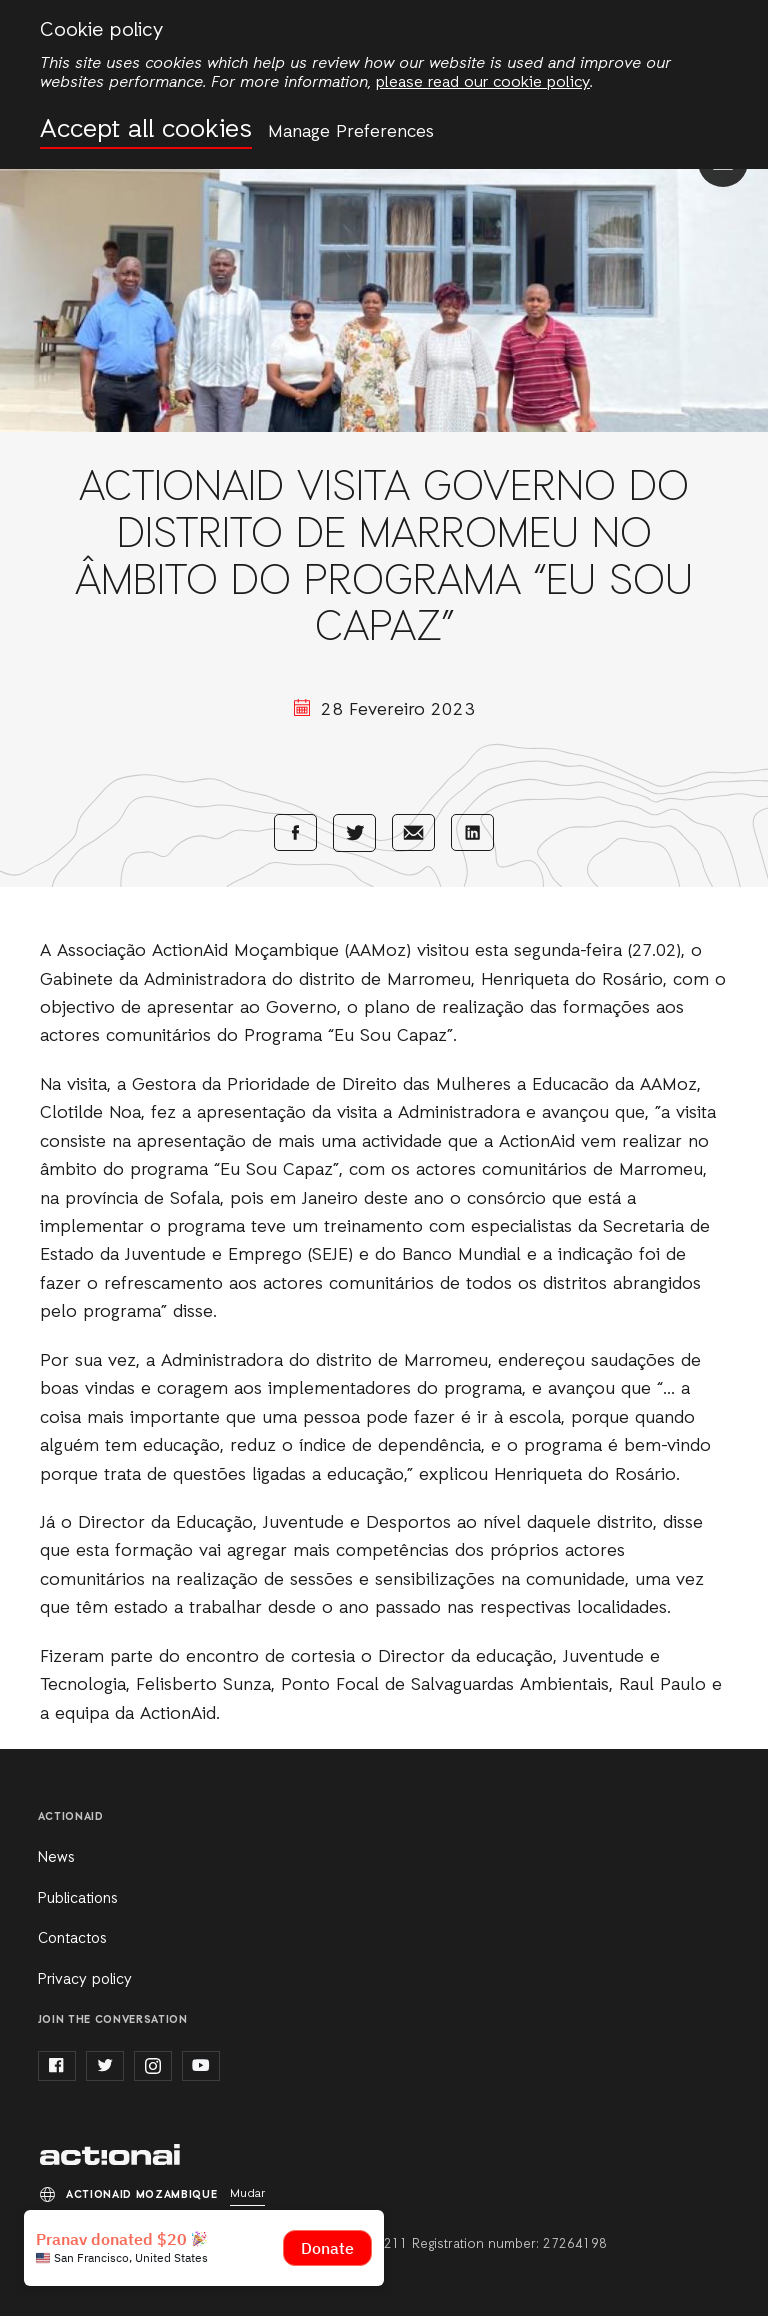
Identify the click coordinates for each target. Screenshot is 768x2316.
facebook (57, 2066)
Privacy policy (85, 1980)
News (56, 1858)
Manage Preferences (351, 132)
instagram (153, 2066)
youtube (201, 2066)
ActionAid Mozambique (110, 2155)
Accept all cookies (146, 130)
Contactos (72, 1939)
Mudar (247, 2194)
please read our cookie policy (483, 83)
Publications (78, 1899)
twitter (105, 2066)
